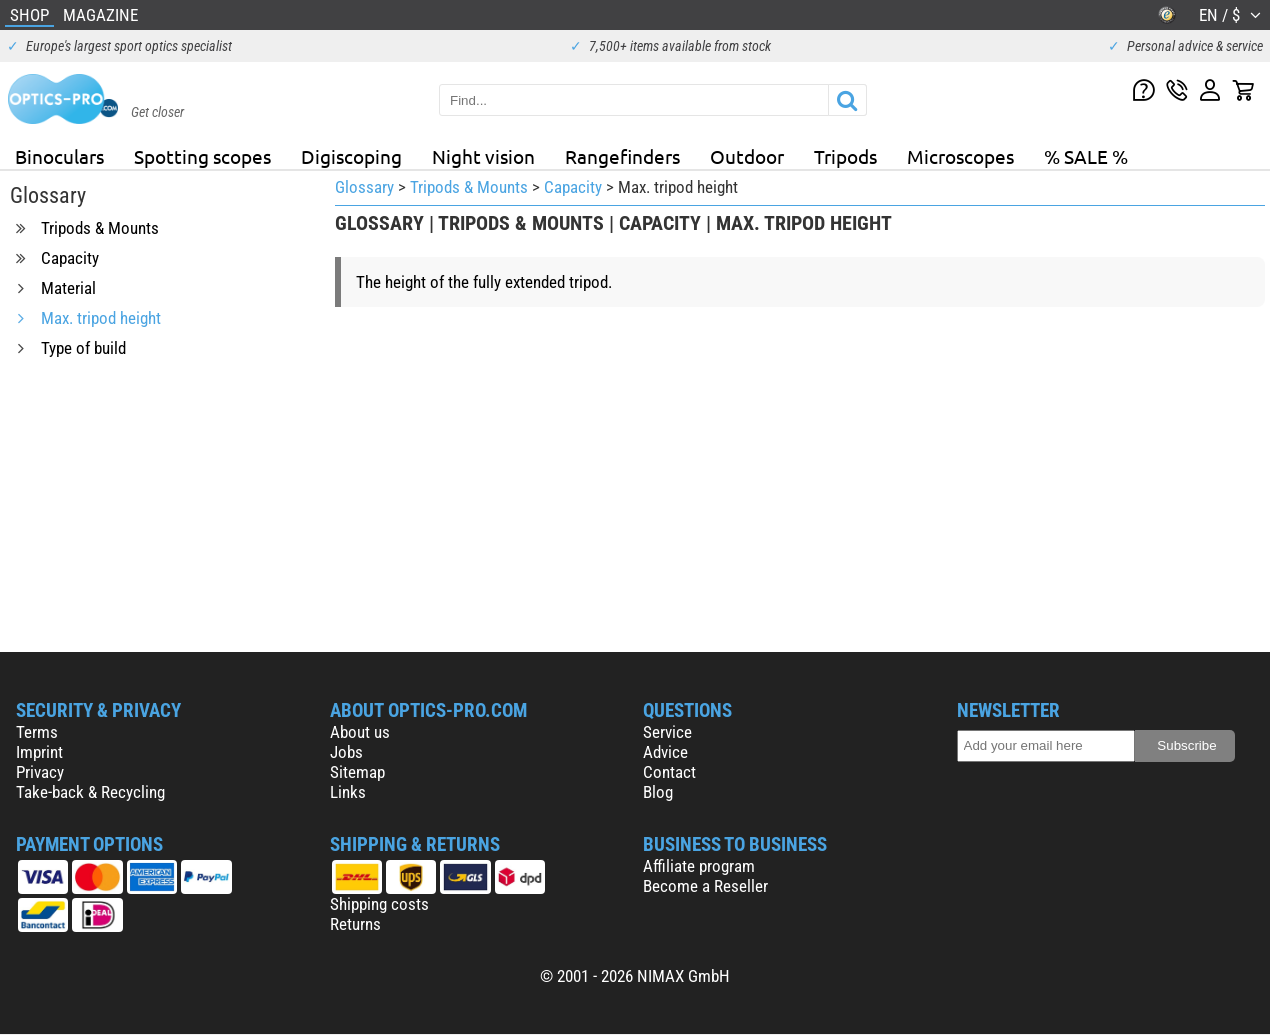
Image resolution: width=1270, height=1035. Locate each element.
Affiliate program (699, 866)
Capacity (573, 187)
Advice (665, 752)
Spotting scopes (202, 156)
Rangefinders (622, 156)
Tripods (845, 156)
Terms (37, 732)
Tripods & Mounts (469, 187)
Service (667, 732)
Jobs (346, 752)
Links (348, 792)
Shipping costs (379, 904)
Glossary (364, 187)
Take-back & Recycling (90, 792)
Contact (669, 772)
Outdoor (747, 156)
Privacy (40, 772)
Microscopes (960, 156)
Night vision (483, 156)
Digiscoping (351, 156)
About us (360, 732)
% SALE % (1086, 156)
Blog (658, 792)
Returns (355, 924)
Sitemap (357, 772)
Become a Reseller (705, 886)
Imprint (39, 752)
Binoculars (59, 156)
